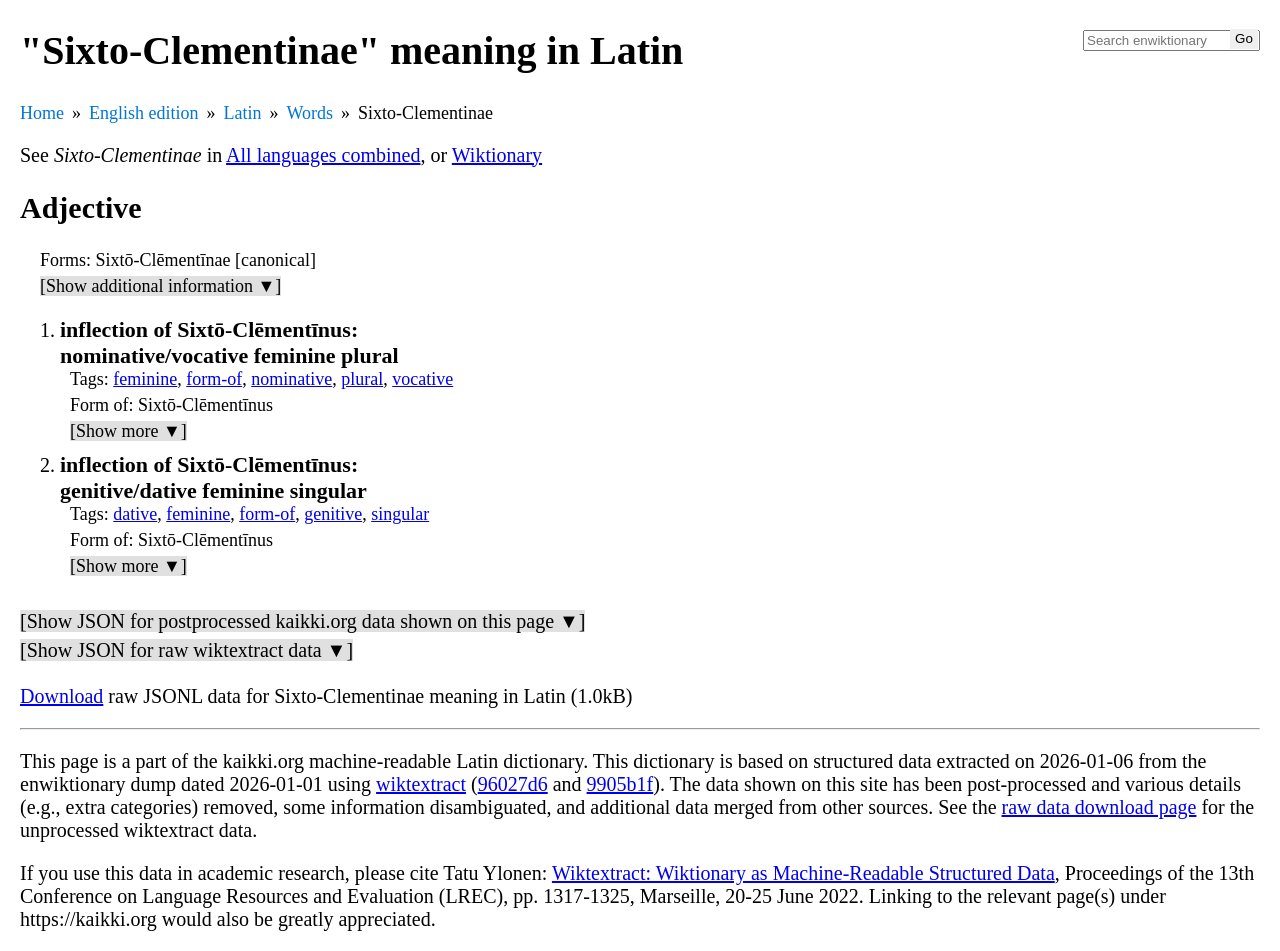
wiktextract (421, 784)
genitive (333, 514)
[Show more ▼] (128, 431)
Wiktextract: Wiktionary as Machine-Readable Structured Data (803, 873)
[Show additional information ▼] (160, 286)
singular (400, 514)
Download (61, 696)
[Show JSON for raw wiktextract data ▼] (186, 650)
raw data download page (1099, 807)
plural (362, 379)
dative (135, 514)
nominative (291, 379)
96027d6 (513, 784)
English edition (144, 113)
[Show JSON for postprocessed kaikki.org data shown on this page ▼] (302, 621)
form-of (214, 379)
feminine (145, 379)
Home (42, 113)
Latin (243, 113)
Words (310, 113)
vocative (422, 379)
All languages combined (323, 155)
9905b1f (620, 784)
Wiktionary (497, 155)
